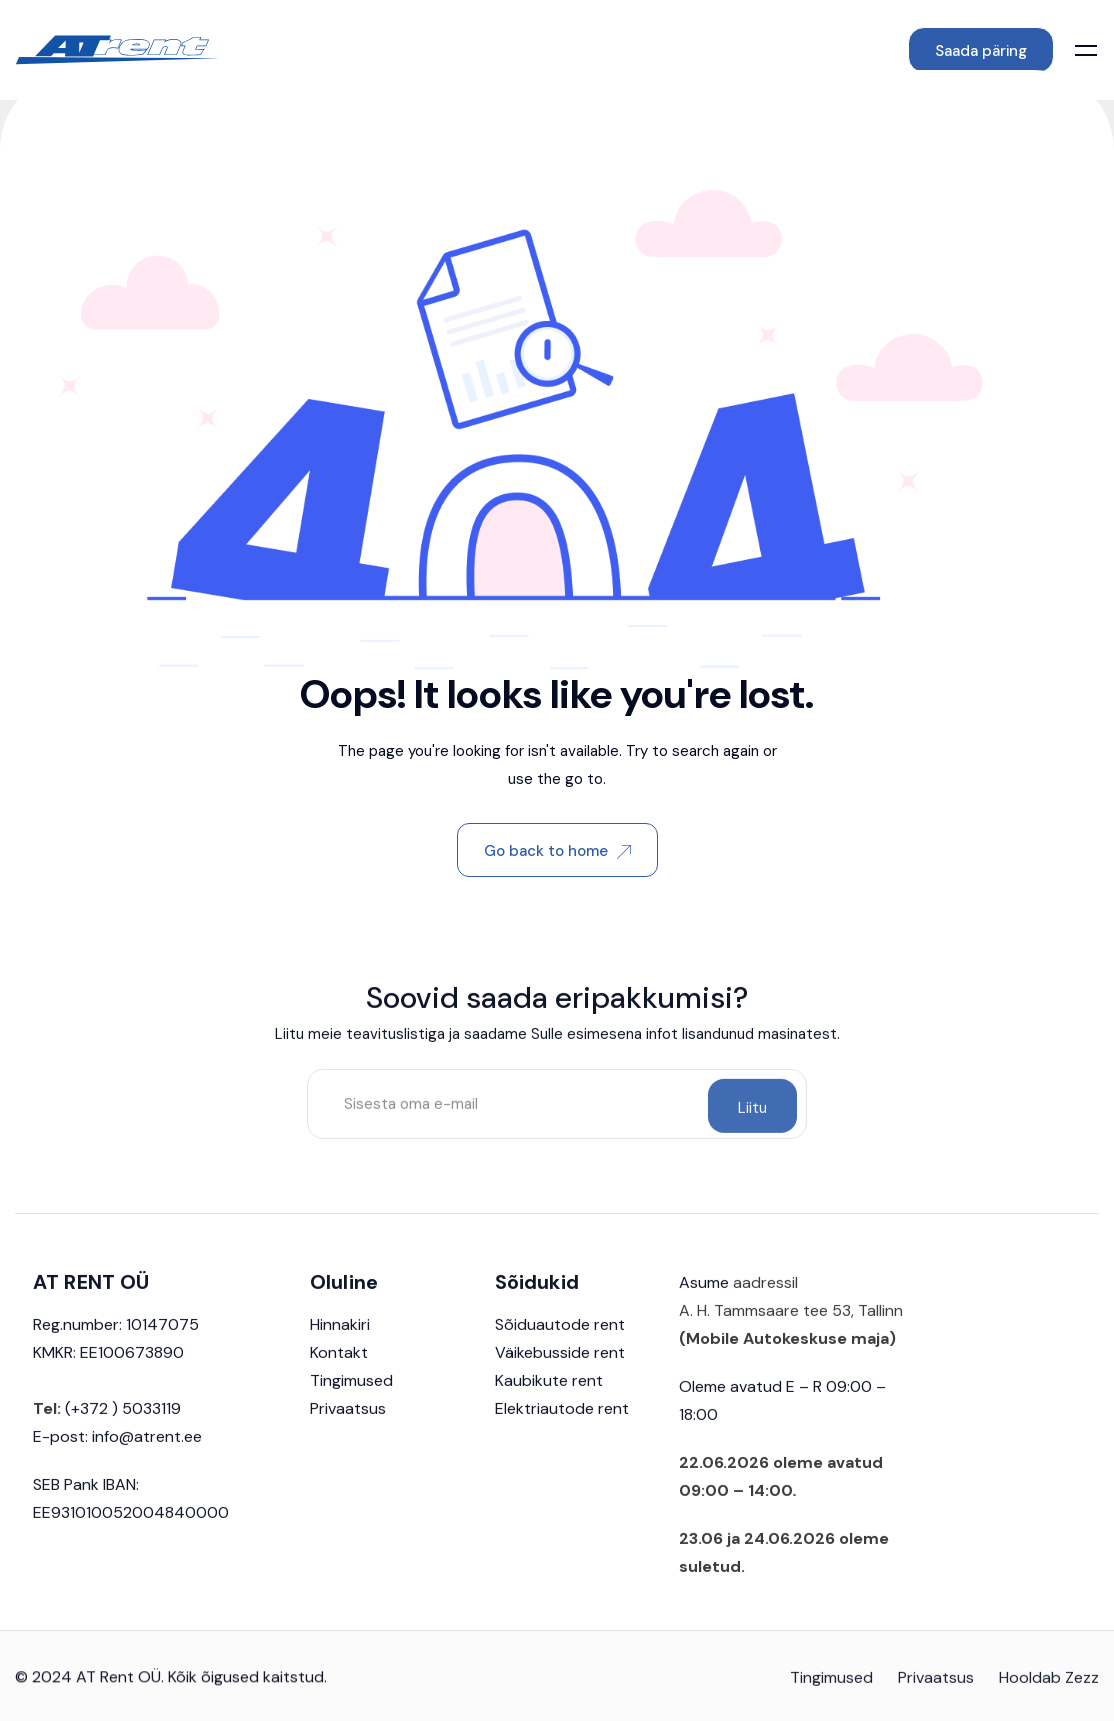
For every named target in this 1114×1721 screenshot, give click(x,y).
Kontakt (339, 1370)
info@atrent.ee (147, 1454)
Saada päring (981, 51)
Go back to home (557, 851)
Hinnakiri (340, 1342)
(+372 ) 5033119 (121, 1426)
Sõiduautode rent (560, 1342)
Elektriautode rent (562, 1426)
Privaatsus (348, 1426)
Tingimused (351, 1398)
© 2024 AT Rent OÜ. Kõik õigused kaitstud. (171, 1694)
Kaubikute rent (549, 1398)
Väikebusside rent (560, 1370)
